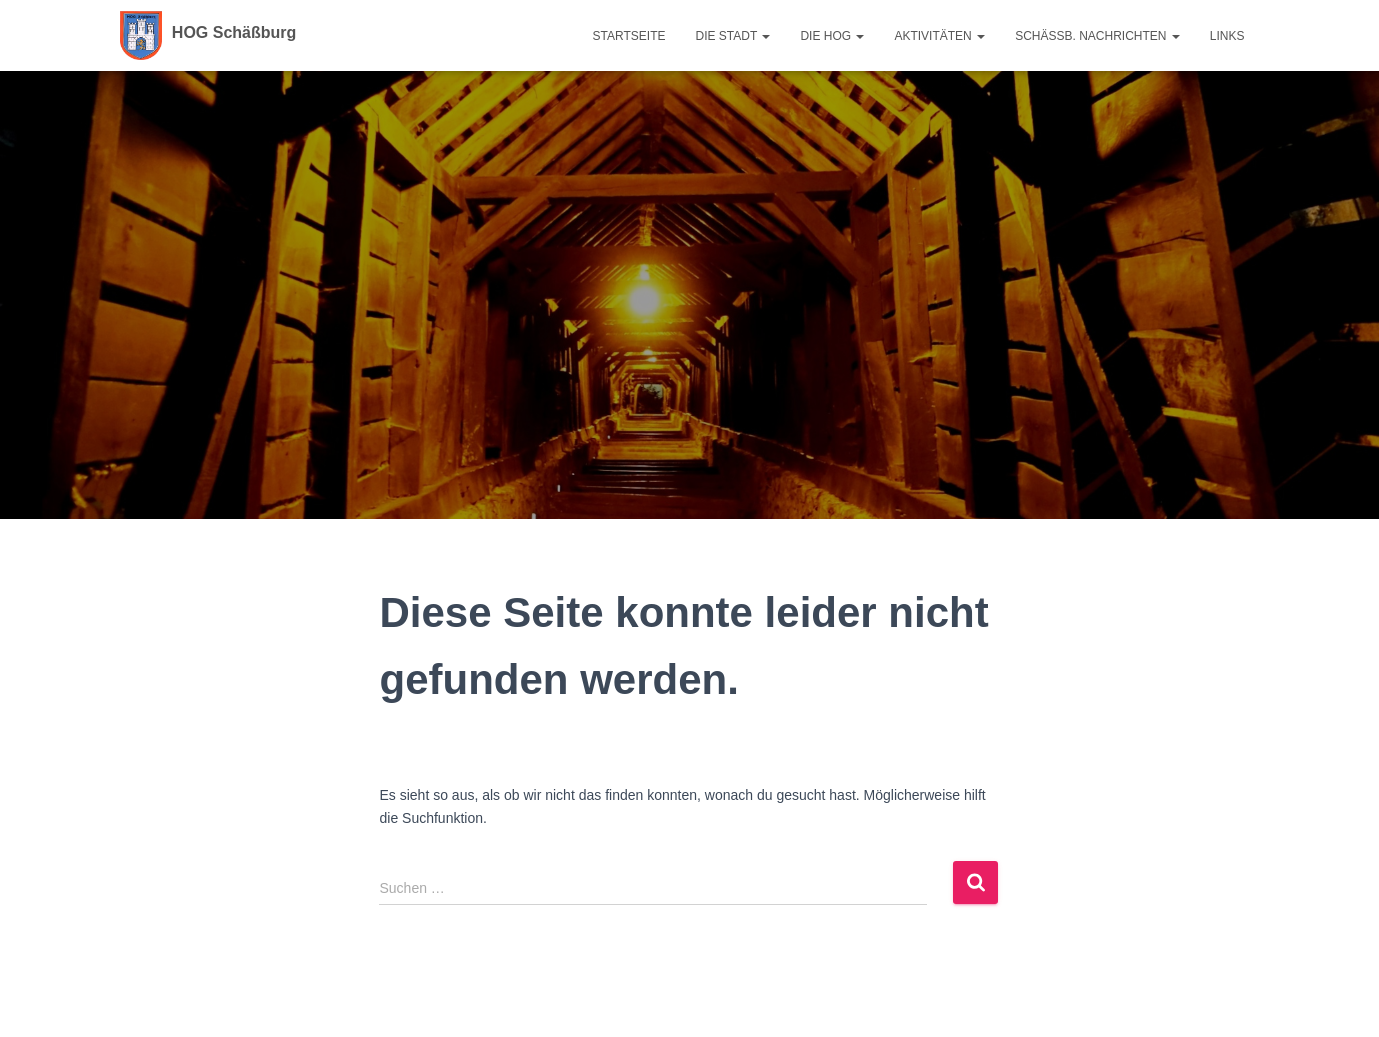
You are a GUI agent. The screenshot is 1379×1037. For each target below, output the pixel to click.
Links (1227, 36)
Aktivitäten (939, 36)
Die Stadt (733, 36)
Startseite (629, 36)
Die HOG (832, 36)
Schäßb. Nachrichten (1097, 36)
